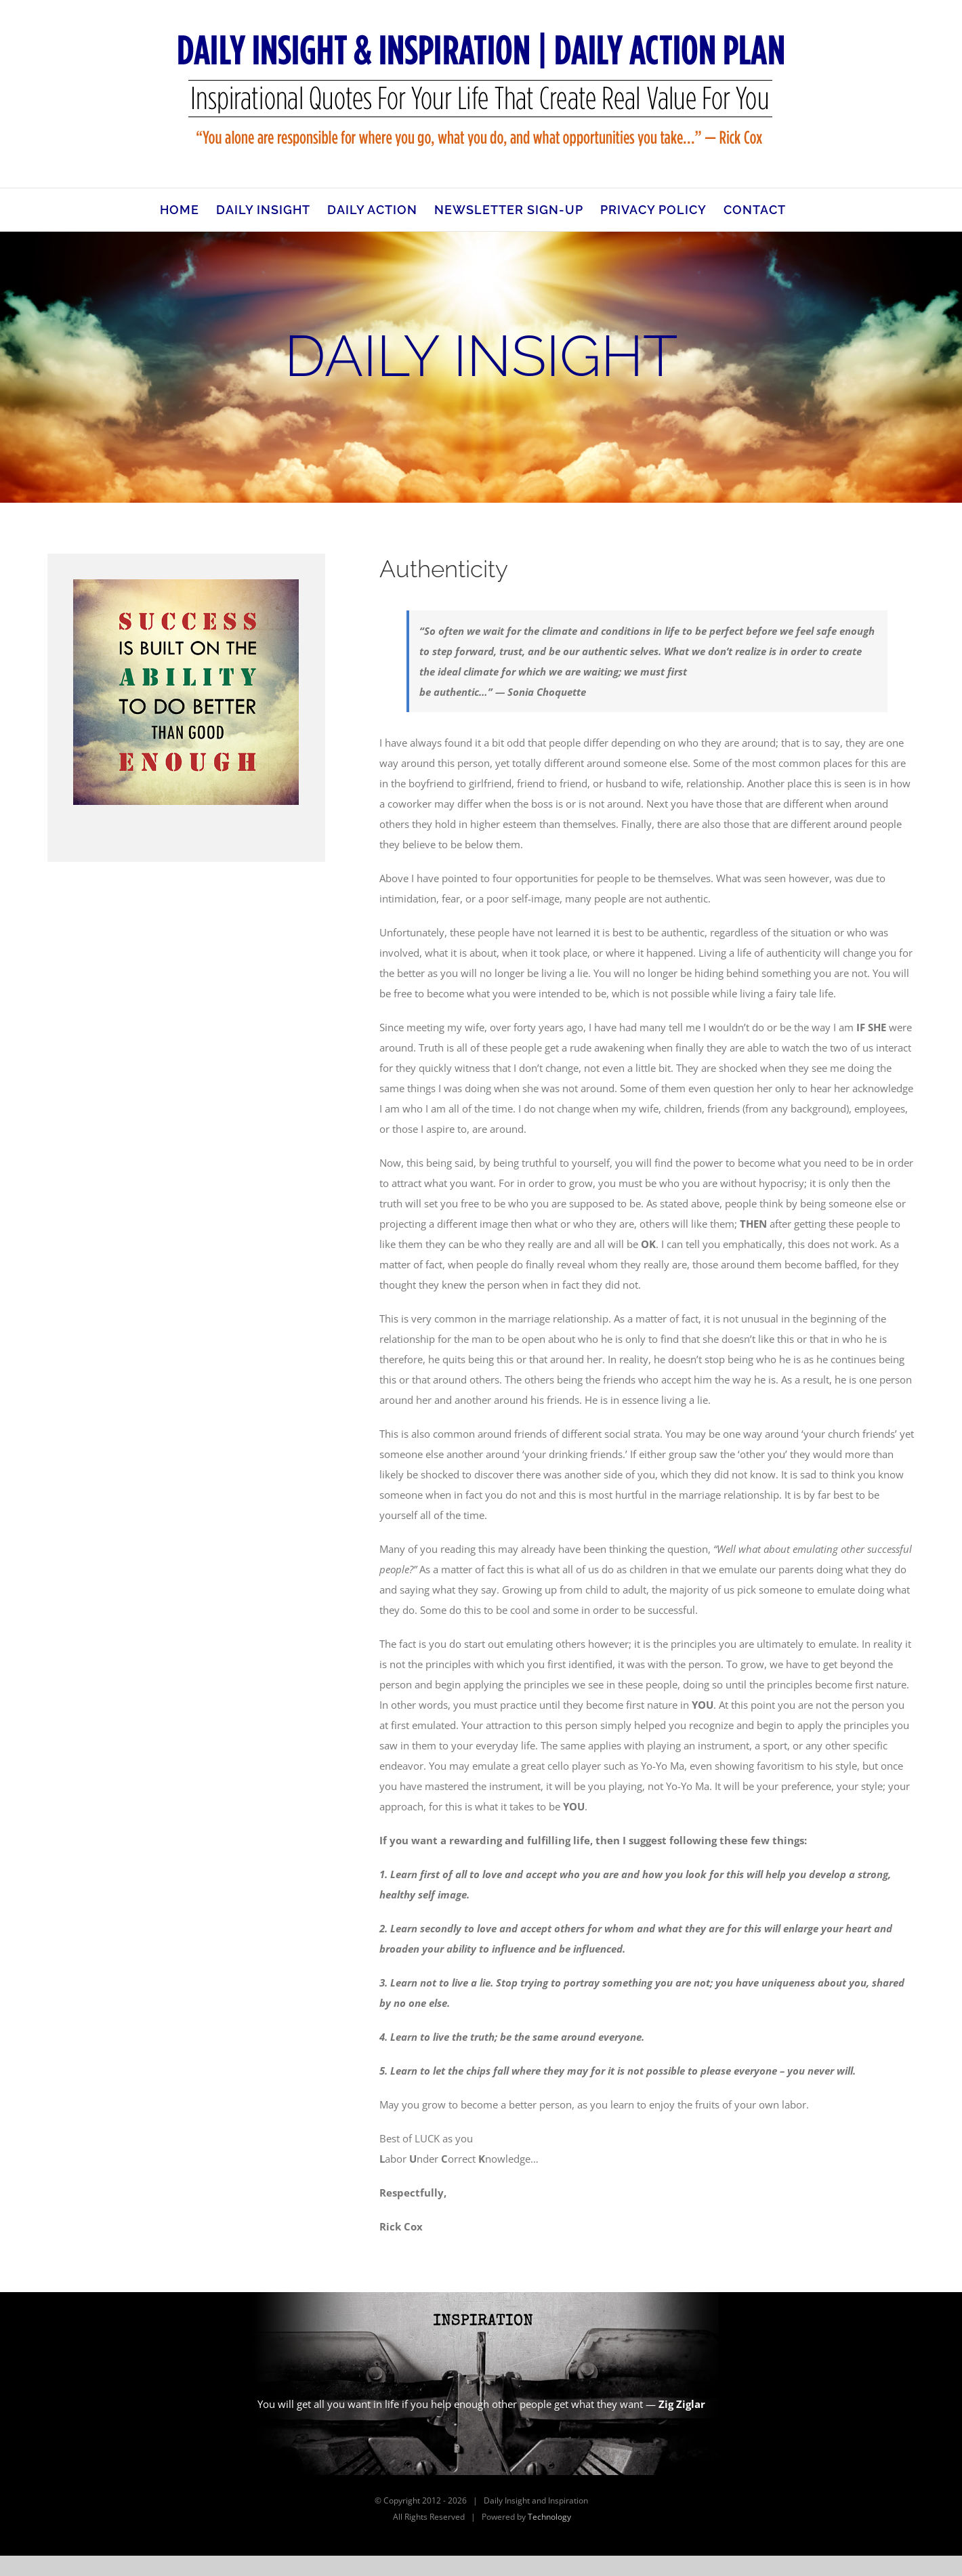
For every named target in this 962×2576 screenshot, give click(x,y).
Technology (549, 2516)
